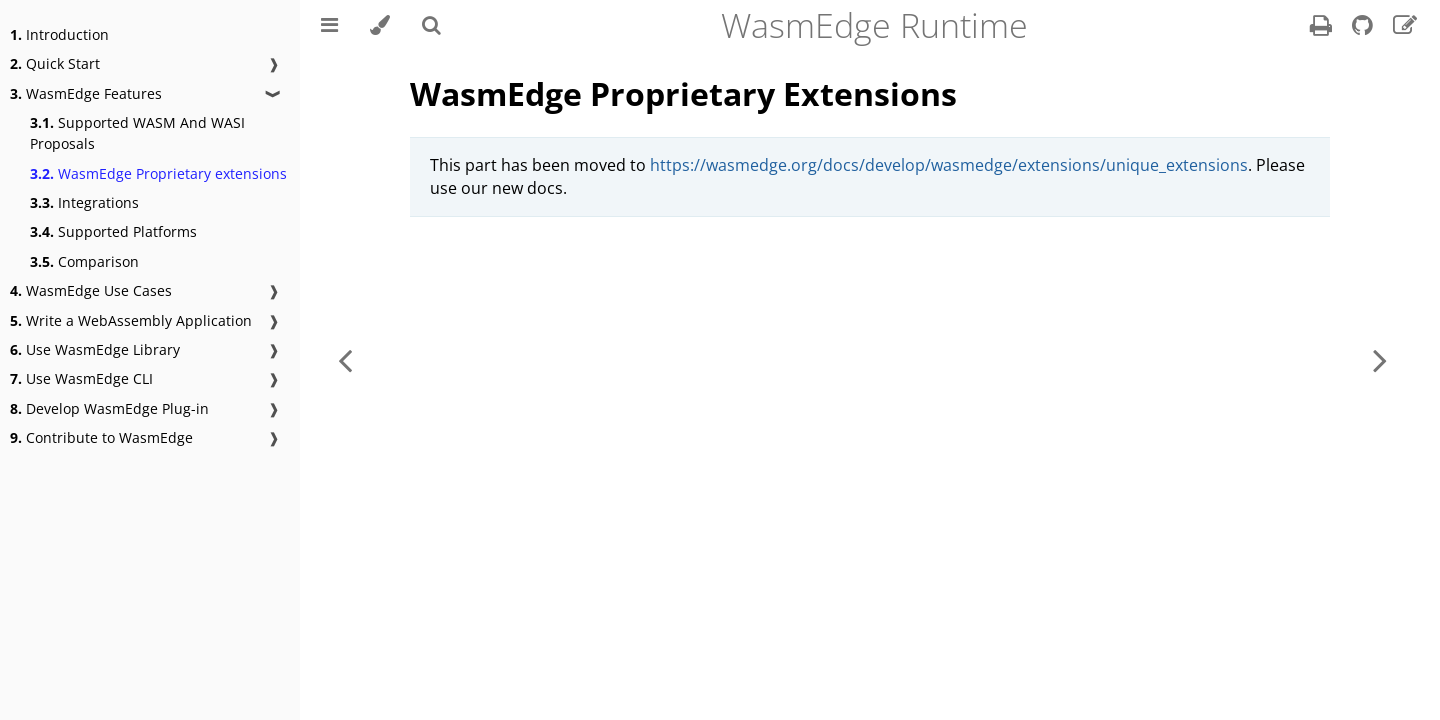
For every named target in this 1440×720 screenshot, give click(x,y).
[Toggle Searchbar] (431, 25)
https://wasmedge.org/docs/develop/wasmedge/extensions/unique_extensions (949, 165)
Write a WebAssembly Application (131, 320)
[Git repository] (1364, 28)
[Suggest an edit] (1405, 28)
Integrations (84, 202)
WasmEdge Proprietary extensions (158, 173)
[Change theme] (380, 25)
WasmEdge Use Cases (91, 290)
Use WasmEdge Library (95, 349)
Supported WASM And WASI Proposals (137, 133)
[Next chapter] (1380, 360)
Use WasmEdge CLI (81, 378)
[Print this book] (1323, 28)
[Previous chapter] (345, 360)
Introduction (59, 34)
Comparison (84, 261)
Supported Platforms (113, 231)
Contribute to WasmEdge (101, 437)
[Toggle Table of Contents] (329, 25)
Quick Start (55, 63)
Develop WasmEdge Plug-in (109, 408)
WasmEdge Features (86, 93)
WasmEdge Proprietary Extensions (683, 93)
